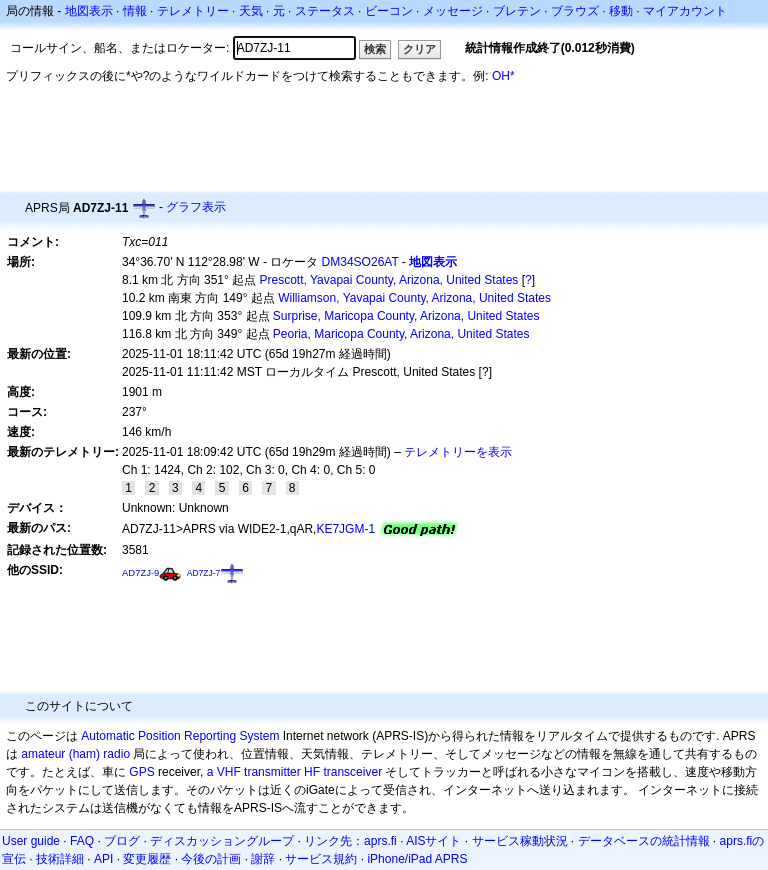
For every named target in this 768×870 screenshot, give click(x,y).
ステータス (325, 11)
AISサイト (433, 841)
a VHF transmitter (254, 772)
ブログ (122, 841)
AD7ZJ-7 (204, 573)
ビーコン (389, 11)
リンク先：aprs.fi (350, 841)
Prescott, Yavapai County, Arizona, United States (389, 280)
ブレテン (517, 11)
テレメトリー (193, 11)
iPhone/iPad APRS (417, 859)
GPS (141, 772)
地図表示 (89, 11)
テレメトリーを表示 (458, 452)
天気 (251, 11)
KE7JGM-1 (345, 529)
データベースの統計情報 (644, 841)
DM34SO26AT (360, 262)
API (103, 859)
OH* (503, 76)
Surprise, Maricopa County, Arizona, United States (406, 316)
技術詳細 (60, 859)
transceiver (352, 772)
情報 (135, 11)
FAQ (82, 841)
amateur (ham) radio (75, 754)
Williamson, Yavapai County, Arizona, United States (414, 298)
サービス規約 (321, 859)
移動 (621, 11)
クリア (419, 49)
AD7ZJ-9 (140, 572)
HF (312, 772)
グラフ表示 (196, 207)
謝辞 (263, 859)
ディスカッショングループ (222, 841)
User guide (31, 841)
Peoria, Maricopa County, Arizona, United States (401, 334)
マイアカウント (685, 11)
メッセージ (453, 11)
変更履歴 (147, 859)
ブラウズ (575, 11)
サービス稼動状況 (520, 841)
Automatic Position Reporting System (180, 736)
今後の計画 (211, 859)
